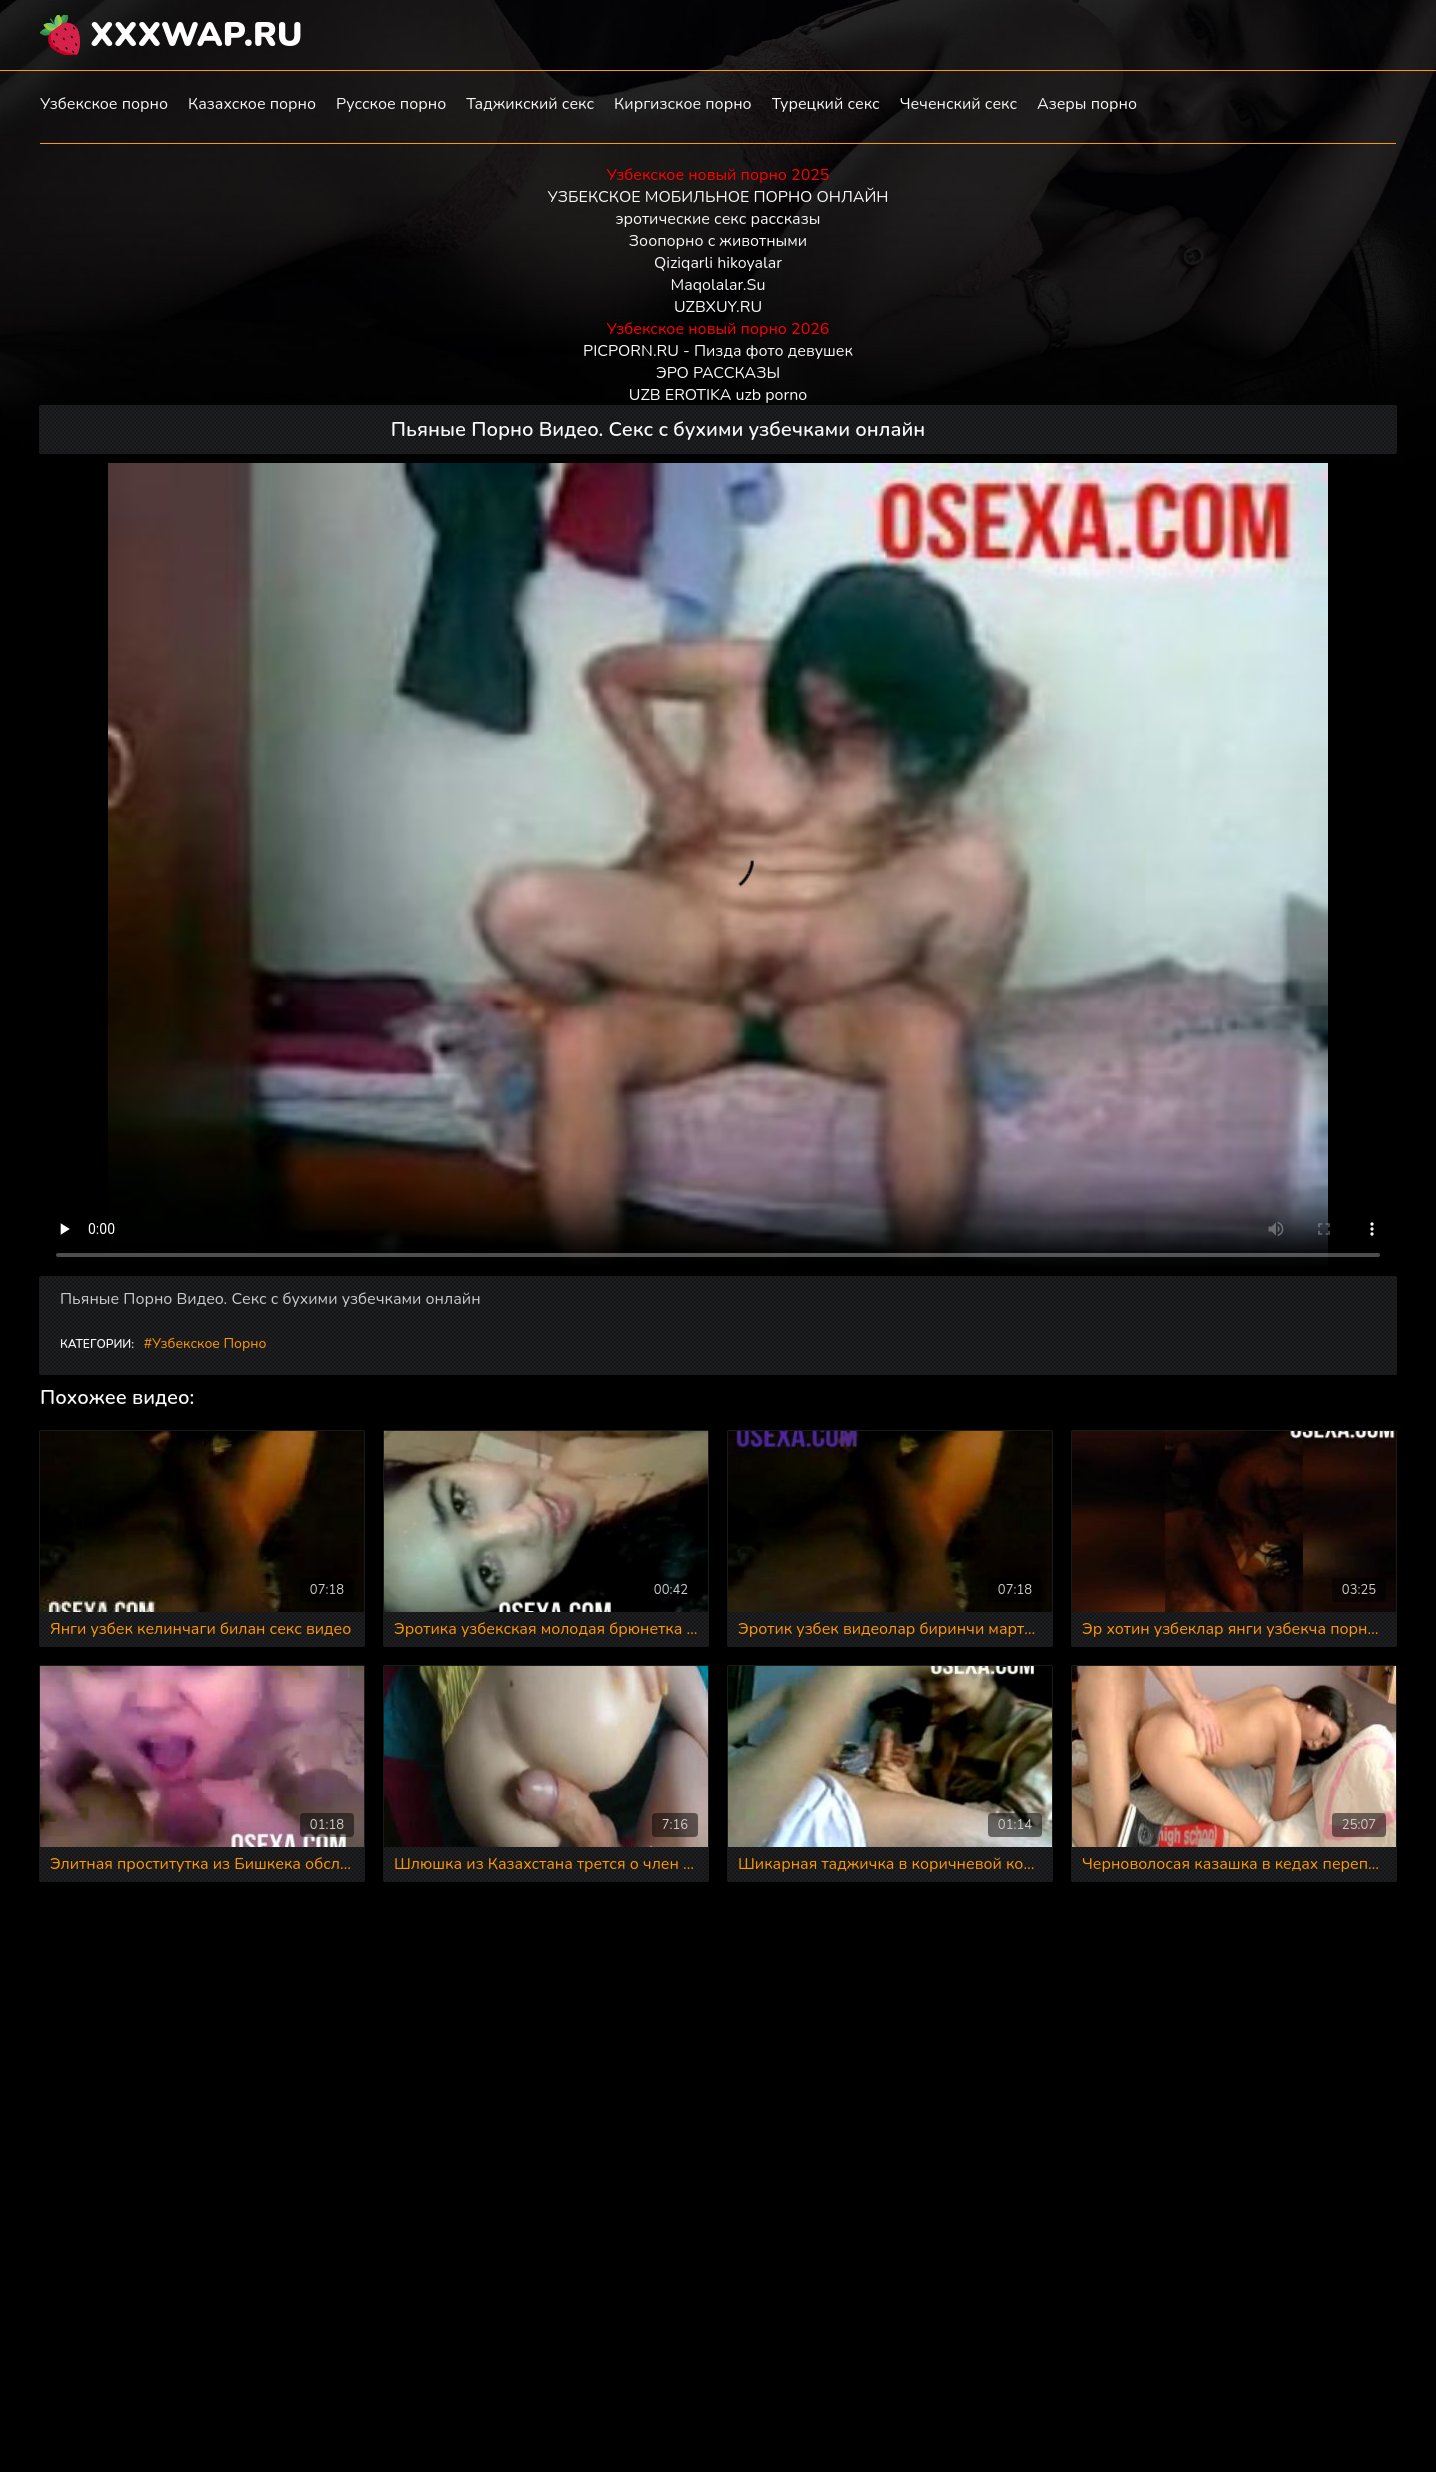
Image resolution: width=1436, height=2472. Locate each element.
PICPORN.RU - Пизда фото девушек (718, 351)
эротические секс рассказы (718, 219)
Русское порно (391, 104)
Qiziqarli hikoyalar (718, 263)
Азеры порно (1087, 104)
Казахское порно (252, 104)
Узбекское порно (104, 104)
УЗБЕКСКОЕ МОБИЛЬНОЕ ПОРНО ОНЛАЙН (718, 197)
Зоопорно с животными (718, 241)
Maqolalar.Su (718, 285)
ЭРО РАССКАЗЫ (718, 373)
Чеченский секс (958, 104)
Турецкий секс (826, 104)
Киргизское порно (683, 104)
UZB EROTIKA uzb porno (718, 395)
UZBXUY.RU (718, 307)
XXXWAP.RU (196, 35)
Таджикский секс (530, 104)
